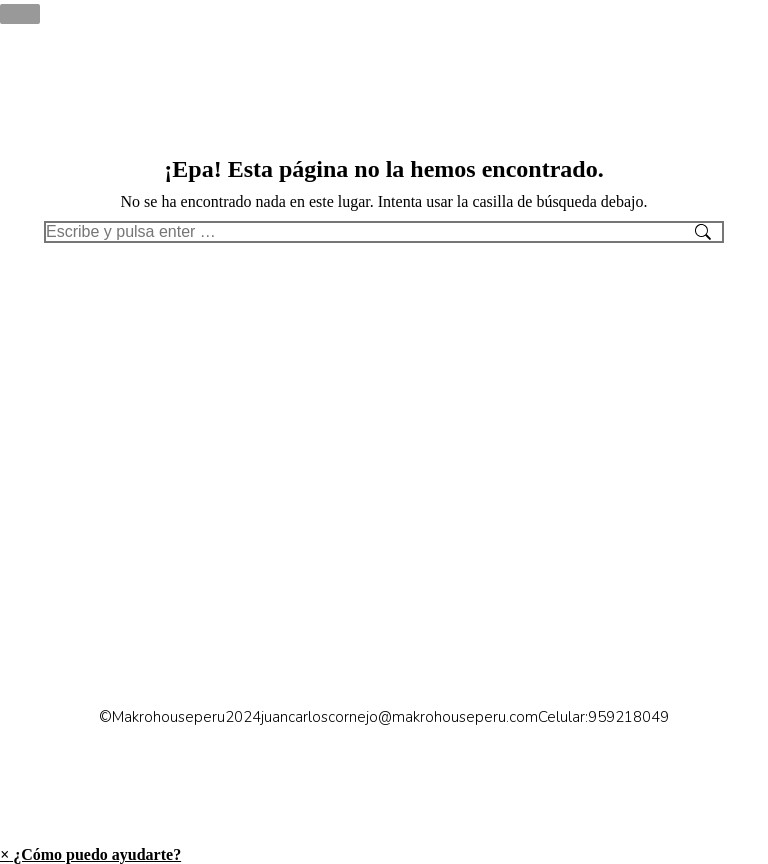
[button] (90, 854)
